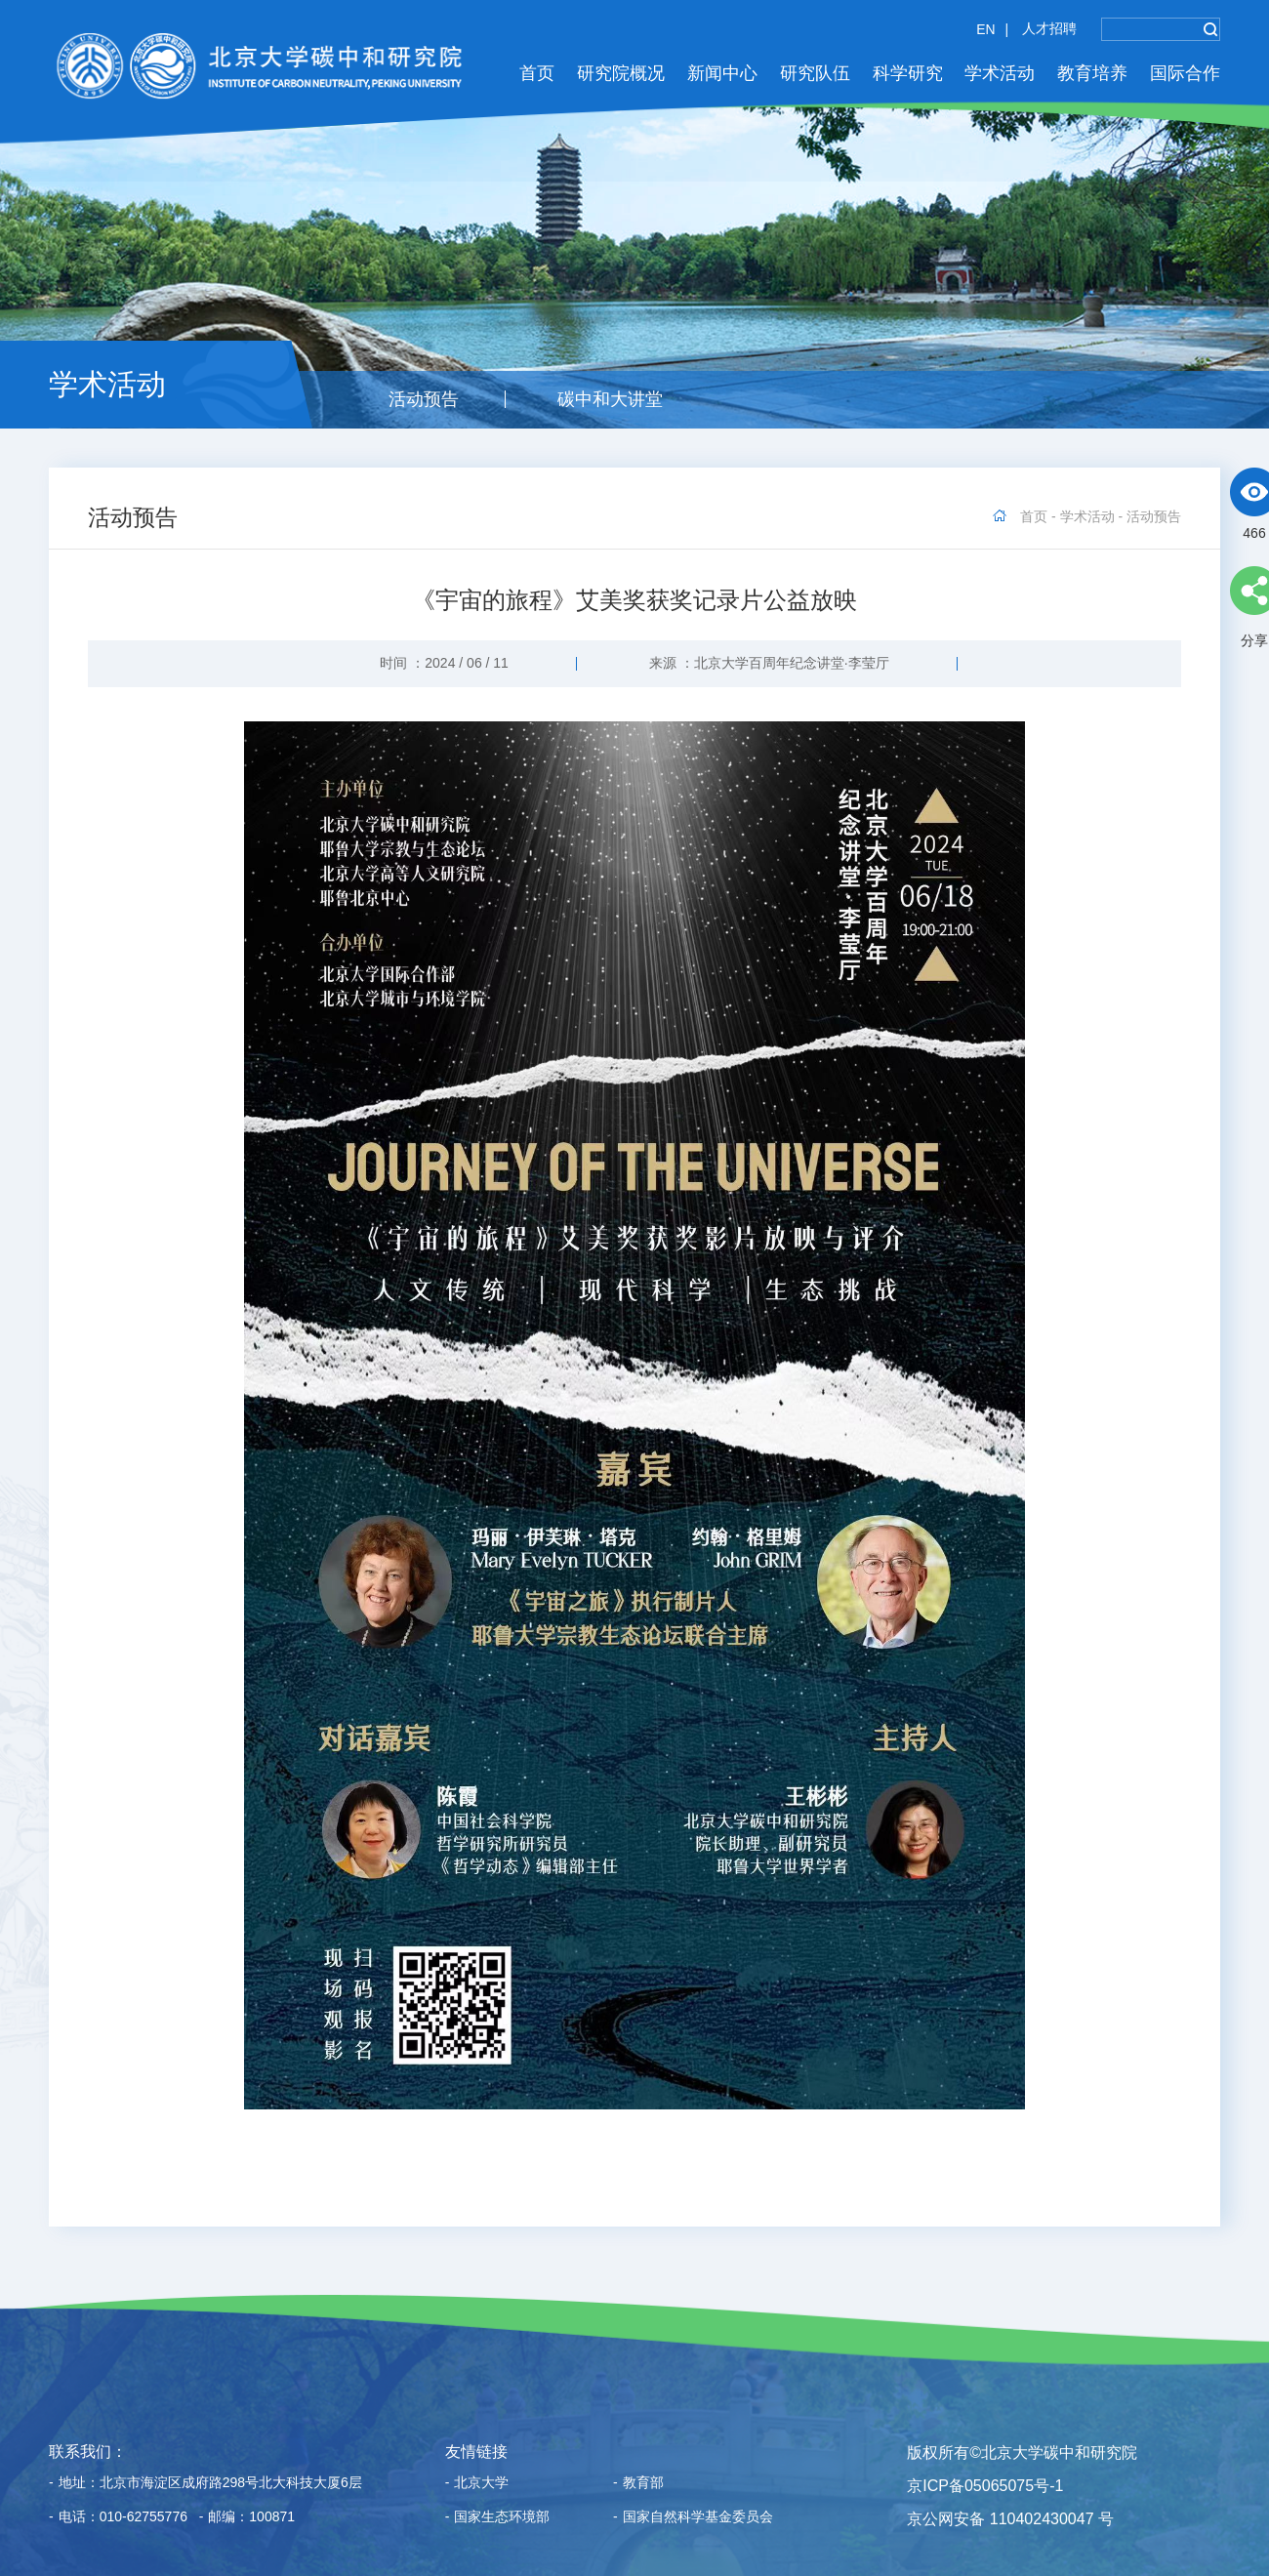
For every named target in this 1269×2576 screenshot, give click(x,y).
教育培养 (1092, 73)
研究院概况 (621, 73)
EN (985, 29)
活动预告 (424, 399)
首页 (536, 73)
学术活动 (999, 73)
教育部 (638, 2483)
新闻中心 (722, 73)
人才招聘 (1049, 28)
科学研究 (908, 73)
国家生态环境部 (498, 2517)
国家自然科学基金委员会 (693, 2517)
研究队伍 (815, 73)
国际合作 (1185, 73)
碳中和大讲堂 (610, 399)
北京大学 (477, 2483)
